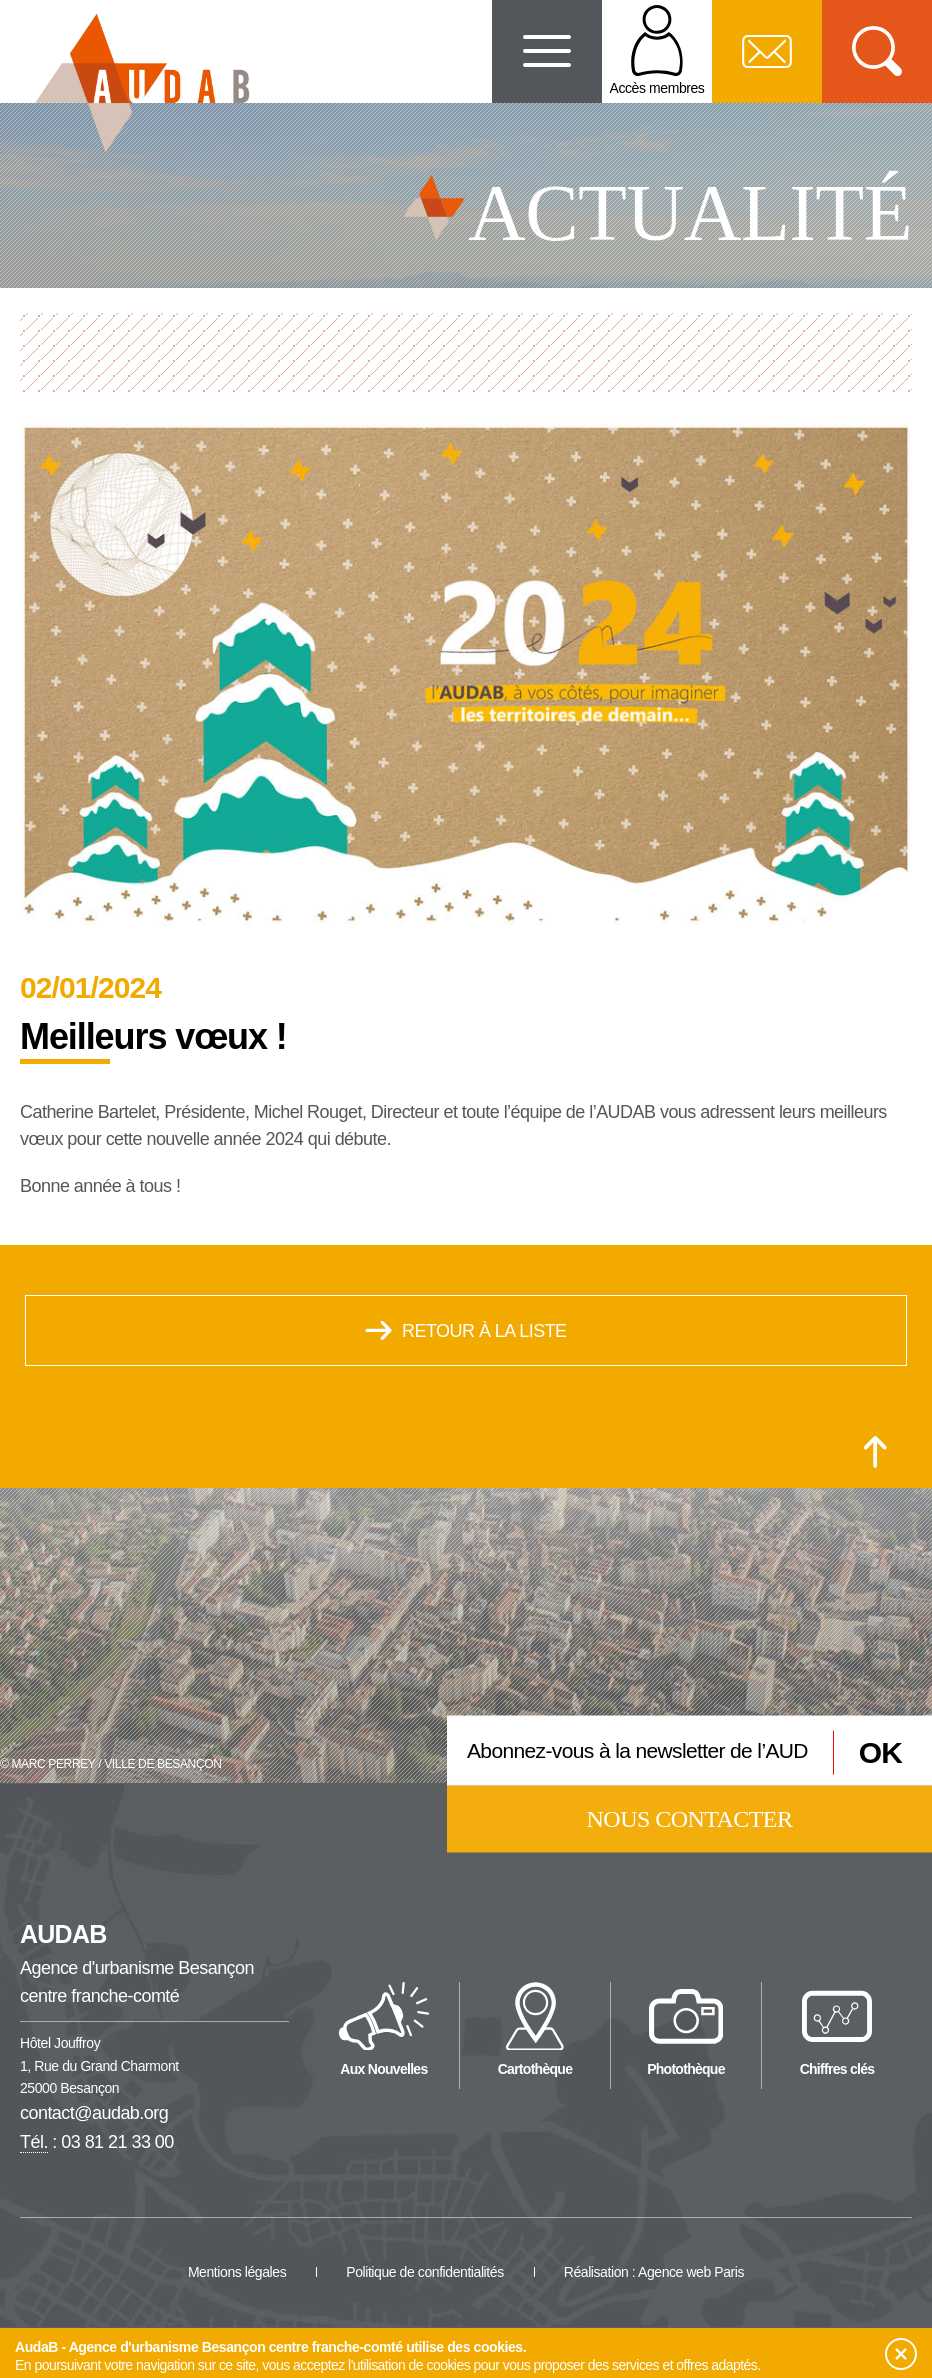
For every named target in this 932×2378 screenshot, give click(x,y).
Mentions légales (237, 2272)
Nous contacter (690, 1818)
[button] (901, 2354)
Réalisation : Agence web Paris (654, 2272)
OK (880, 1752)
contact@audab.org (94, 2113)
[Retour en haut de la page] (875, 1452)
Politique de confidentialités (425, 2272)
